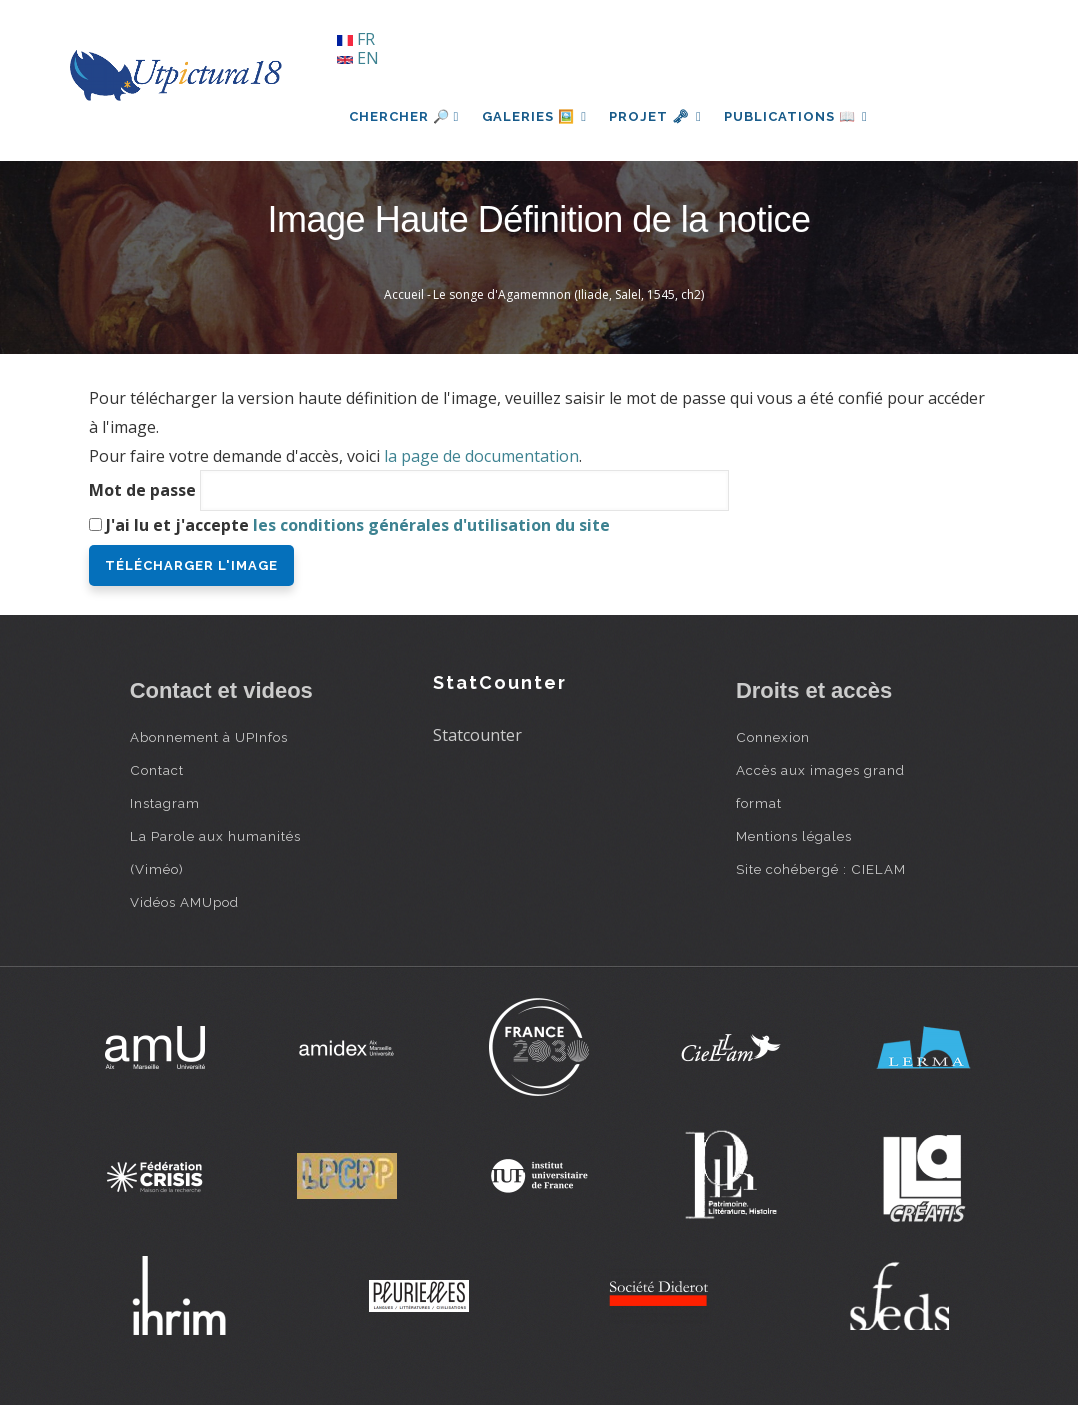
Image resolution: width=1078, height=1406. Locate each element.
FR (356, 39)
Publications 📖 (801, 116)
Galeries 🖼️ (535, 116)
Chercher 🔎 (404, 116)
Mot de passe (142, 490)
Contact (157, 770)
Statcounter (477, 735)
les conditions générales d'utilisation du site (431, 525)
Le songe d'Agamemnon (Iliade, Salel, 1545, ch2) (568, 294)
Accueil (404, 294)
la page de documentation (481, 456)
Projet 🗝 (658, 116)
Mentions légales (794, 836)
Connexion (773, 737)
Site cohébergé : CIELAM (821, 869)
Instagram (165, 803)
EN (358, 58)
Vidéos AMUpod (184, 902)
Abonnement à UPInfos (209, 737)
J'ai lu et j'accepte (358, 525)
